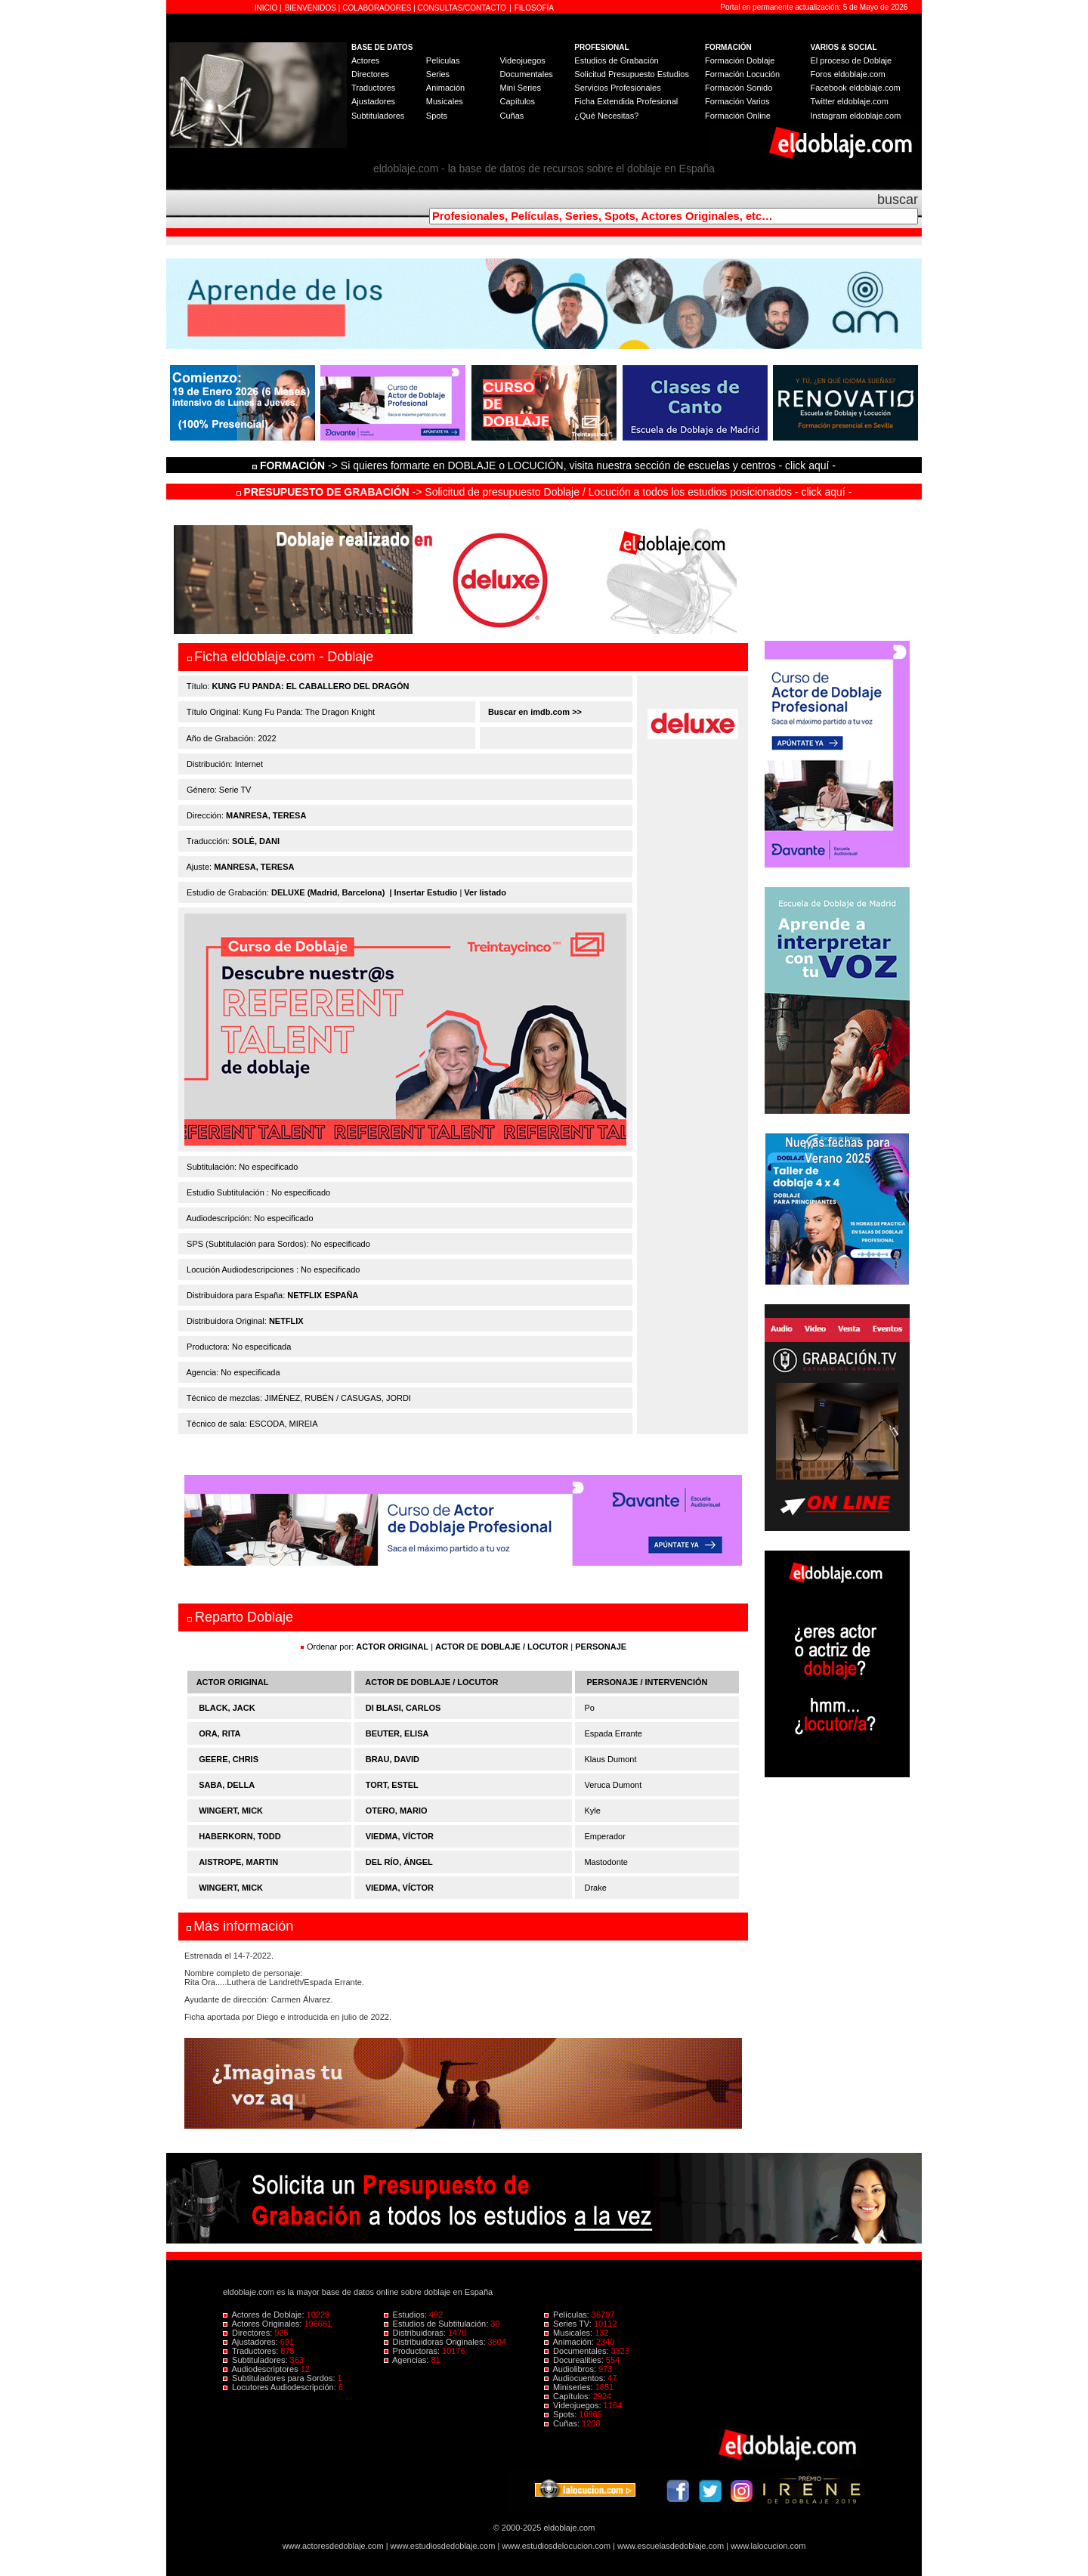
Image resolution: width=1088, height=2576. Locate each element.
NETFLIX (286, 1320)
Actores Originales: (263, 2323)
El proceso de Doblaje (851, 60)
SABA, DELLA (227, 1784)
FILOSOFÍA (534, 8)
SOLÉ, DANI (256, 841)
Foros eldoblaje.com (848, 74)
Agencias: (407, 2359)
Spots (436, 115)
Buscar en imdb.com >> (534, 711)
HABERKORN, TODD (240, 1836)
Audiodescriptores (262, 2368)
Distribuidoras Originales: (436, 2341)
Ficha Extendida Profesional (626, 101)
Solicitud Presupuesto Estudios (631, 74)
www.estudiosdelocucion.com (556, 2545)
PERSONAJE (600, 1646)
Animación (445, 87)
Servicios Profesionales (617, 87)
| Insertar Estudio (423, 892)
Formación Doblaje (739, 60)
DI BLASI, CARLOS (403, 1707)
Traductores (373, 87)
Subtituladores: (256, 2359)
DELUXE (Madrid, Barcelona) (328, 892)
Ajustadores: (251, 2341)
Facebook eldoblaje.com (856, 87)
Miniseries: (569, 2387)
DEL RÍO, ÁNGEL (399, 1861)
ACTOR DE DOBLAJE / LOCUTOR (502, 1646)
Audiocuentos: (575, 2378)
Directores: (248, 2332)
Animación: (570, 2341)
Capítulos (516, 101)
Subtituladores (377, 115)
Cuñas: (563, 2423)
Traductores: (251, 2350)
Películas (443, 60)
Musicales (444, 101)
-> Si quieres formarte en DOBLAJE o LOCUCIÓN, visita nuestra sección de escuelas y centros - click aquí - (546, 465)
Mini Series (519, 87)
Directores (370, 74)
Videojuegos (522, 60)
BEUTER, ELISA (397, 1733)
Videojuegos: (574, 2405)
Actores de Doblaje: (265, 2314)
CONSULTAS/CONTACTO (462, 8)
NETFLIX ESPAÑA (322, 1295)
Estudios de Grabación (616, 60)
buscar (897, 199)
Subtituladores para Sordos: (280, 2378)
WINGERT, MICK (231, 1810)
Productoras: (413, 2350)
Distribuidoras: (416, 2332)
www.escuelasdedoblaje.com (670, 2545)
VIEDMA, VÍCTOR (400, 1836)
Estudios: (406, 2314)
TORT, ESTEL (392, 1784)
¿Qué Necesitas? (606, 115)
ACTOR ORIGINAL (392, 1646)
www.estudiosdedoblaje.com (443, 2545)
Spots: (561, 2414)
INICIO (267, 8)
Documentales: (577, 2350)
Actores (365, 60)
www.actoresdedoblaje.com (333, 2545)
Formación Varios (737, 101)
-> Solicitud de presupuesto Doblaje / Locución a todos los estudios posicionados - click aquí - (544, 492)
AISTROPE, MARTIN (238, 1861)
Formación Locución (742, 74)
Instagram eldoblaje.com (856, 115)
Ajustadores (373, 101)
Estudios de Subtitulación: (437, 2323)
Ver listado (485, 892)
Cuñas (511, 115)
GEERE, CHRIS (228, 1759)
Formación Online (738, 115)
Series (438, 74)
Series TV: (569, 2323)
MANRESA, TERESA (266, 815)
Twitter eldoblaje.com (850, 101)
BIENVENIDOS (311, 8)
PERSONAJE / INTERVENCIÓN (647, 1682)
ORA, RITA (219, 1733)
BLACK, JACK (227, 1707)
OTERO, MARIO (397, 1810)
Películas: (568, 2314)
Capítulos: (568, 2396)
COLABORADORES (376, 8)
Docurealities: (575, 2359)
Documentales (525, 74)
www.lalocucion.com (768, 2545)
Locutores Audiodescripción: (280, 2387)
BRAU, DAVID (392, 1759)
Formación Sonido (738, 87)
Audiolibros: (571, 2368)
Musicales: (569, 2332)
